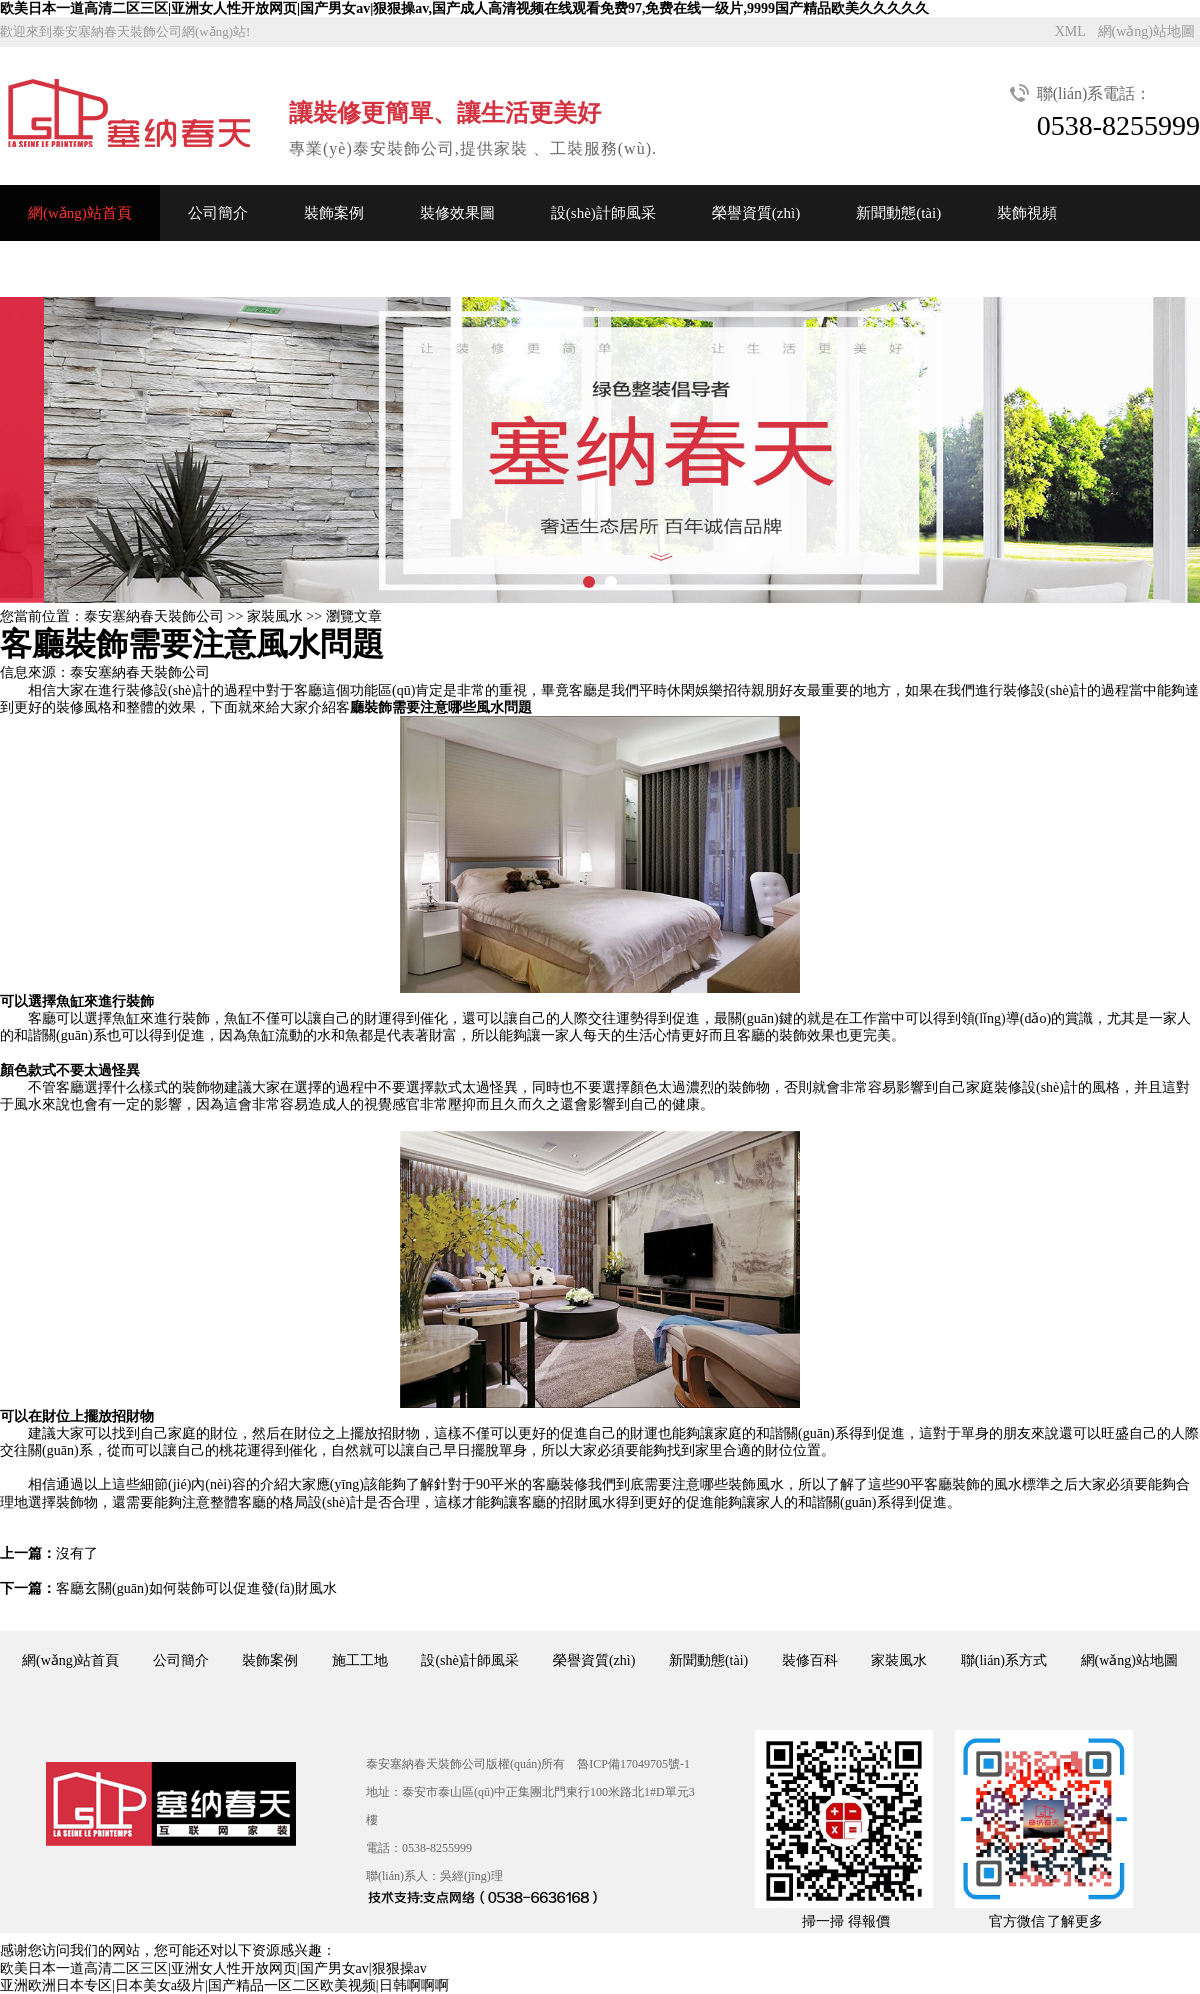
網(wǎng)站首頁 (80, 213)
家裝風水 (275, 616)
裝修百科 (810, 1660)
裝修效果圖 (457, 213)
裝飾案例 (334, 213)
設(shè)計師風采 (603, 213)
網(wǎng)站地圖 (1146, 31)
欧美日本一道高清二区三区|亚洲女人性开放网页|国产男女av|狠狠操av (213, 1968)
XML (1070, 31)
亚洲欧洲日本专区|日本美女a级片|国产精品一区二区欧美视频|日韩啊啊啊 (224, 1985)
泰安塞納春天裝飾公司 (154, 616)
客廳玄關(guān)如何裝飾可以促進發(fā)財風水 (196, 1588)
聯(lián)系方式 (1004, 1660)
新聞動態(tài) (898, 213)
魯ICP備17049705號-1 (633, 1764)
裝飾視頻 (1027, 213)
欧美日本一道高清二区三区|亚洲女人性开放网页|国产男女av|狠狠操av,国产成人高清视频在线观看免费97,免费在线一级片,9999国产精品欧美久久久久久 (464, 8)
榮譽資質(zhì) (756, 213)
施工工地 (360, 1660)
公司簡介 (218, 213)
